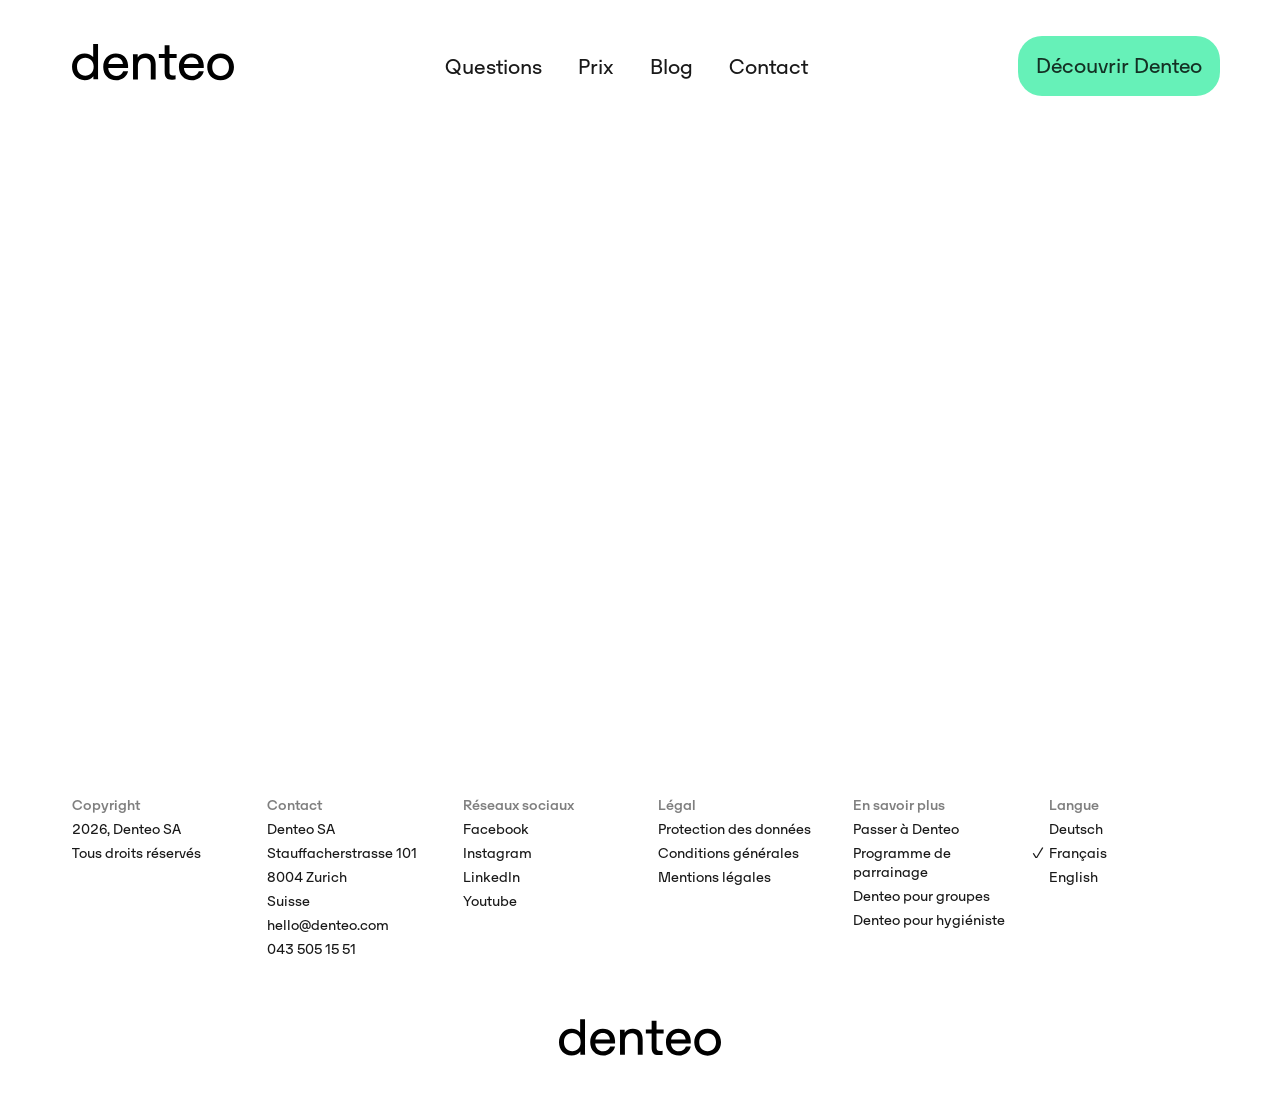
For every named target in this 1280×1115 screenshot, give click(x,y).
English (1073, 877)
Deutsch (1076, 829)
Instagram (497, 853)
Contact (768, 67)
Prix (596, 67)
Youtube (490, 901)
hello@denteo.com (328, 925)
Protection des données (734, 829)
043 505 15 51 (311, 949)
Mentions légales (714, 877)
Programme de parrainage (902, 862)
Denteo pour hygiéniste (929, 920)
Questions (493, 67)
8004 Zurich (307, 877)
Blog (671, 67)
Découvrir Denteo (1119, 66)
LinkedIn (491, 877)
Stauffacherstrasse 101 (342, 853)
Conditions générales (728, 853)
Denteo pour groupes (921, 896)
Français (1078, 853)
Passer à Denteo (906, 829)
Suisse (288, 901)
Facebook (496, 829)
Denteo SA (301, 829)
